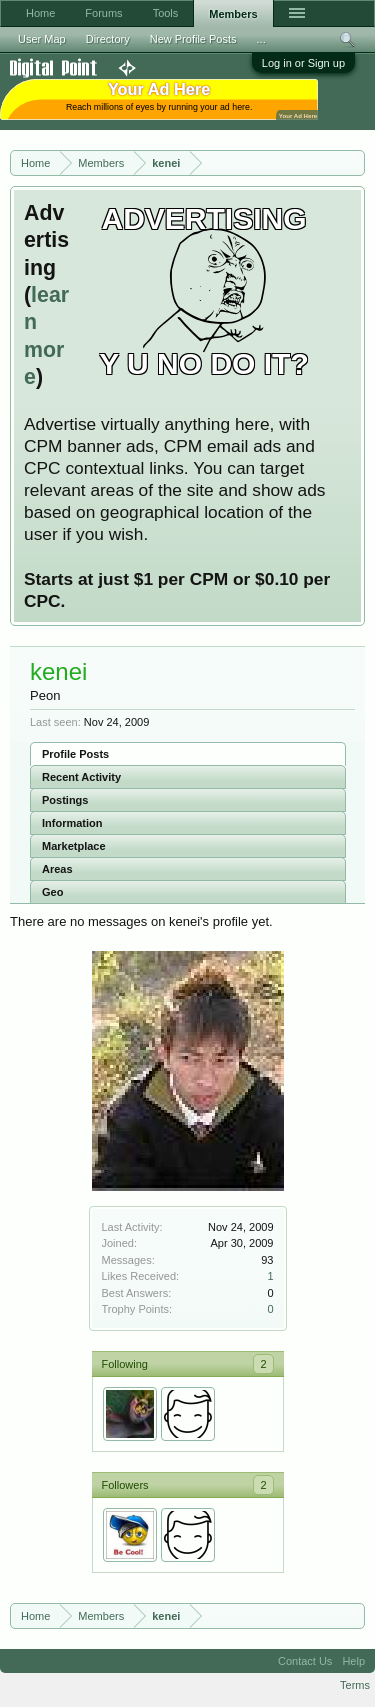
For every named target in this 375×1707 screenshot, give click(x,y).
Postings (65, 800)
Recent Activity (81, 777)
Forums (103, 13)
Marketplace (74, 846)
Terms (355, 1685)
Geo (52, 892)
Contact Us (305, 1661)
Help (353, 1661)
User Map (42, 39)
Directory (108, 39)
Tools (166, 13)
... (261, 39)
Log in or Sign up (303, 63)
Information (72, 823)
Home (40, 13)
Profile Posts (75, 754)
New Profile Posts (193, 39)
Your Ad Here (298, 115)
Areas (57, 869)
